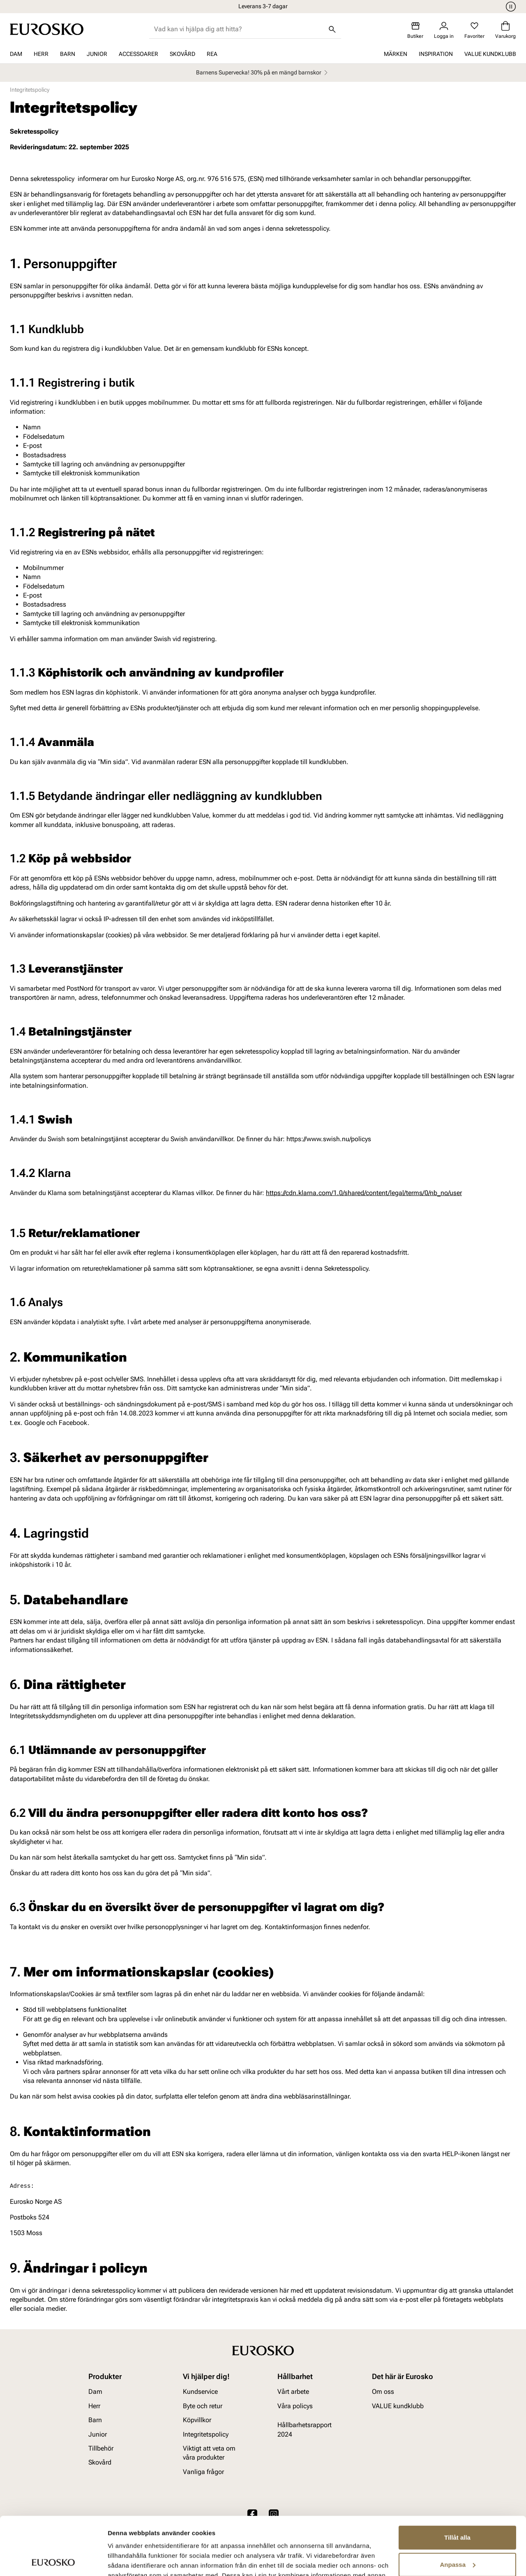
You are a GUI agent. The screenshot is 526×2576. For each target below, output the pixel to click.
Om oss (383, 2391)
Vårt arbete (293, 2391)
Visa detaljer (126, 2559)
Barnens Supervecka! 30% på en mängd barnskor (263, 72)
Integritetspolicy (205, 2434)
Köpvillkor (197, 2420)
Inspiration (436, 54)
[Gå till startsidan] (46, 29)
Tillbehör (100, 2448)
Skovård (182, 54)
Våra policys (295, 2406)
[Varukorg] (505, 30)
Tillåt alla (457, 2479)
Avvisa (457, 2533)
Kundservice (200, 2391)
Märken (395, 54)
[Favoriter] (474, 30)
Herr (41, 54)
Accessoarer (138, 54)
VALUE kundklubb (490, 54)
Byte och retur (202, 2406)
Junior (97, 54)
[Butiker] (415, 30)
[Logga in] (444, 30)
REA (212, 54)
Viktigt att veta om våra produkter (209, 2452)
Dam (16, 54)
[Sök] (332, 29)
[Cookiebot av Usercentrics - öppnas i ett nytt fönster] (53, 2560)
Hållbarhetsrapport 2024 (304, 2429)
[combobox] (238, 29)
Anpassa (457, 2506)
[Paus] (509, 6)
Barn (67, 54)
